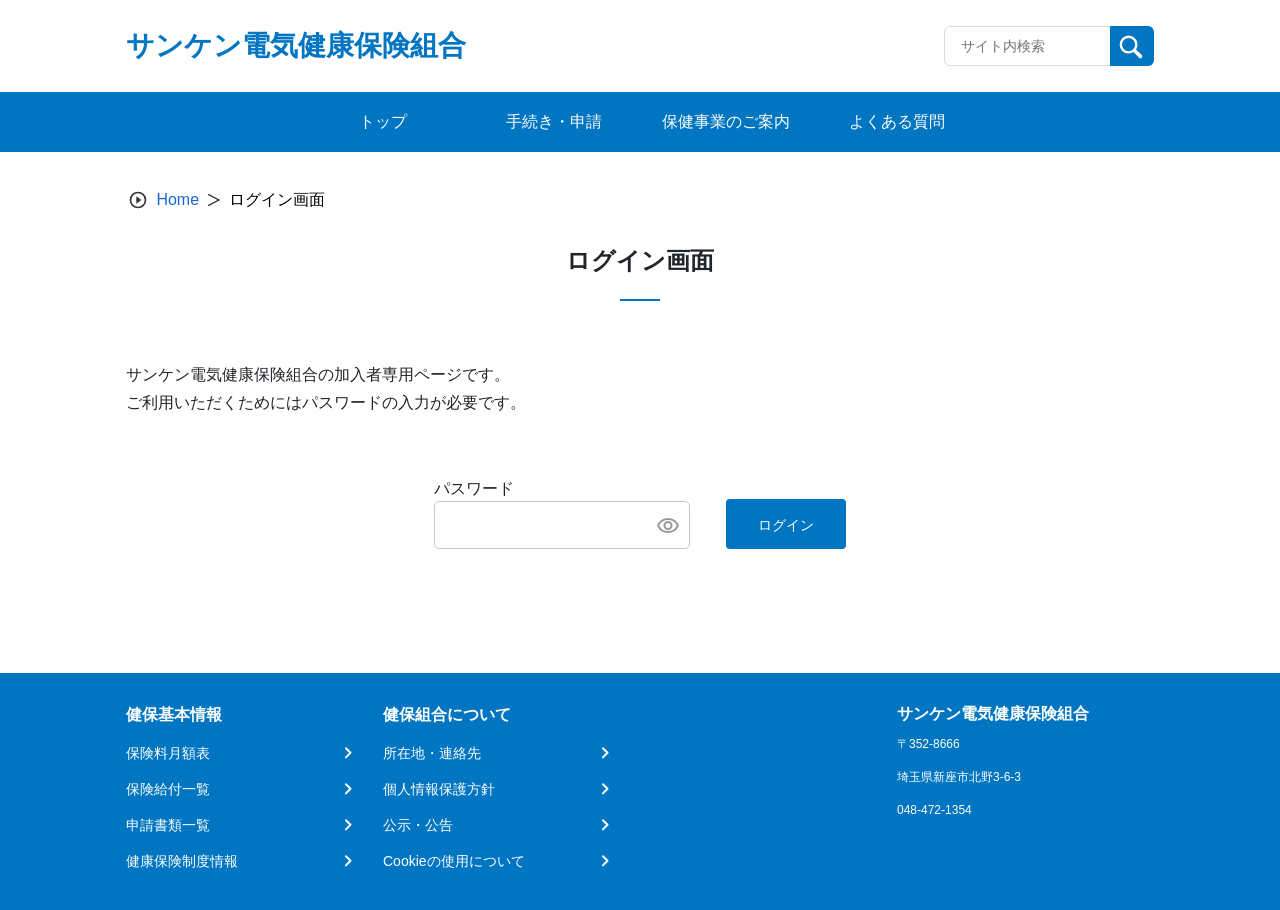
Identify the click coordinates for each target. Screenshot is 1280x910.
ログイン (786, 525)
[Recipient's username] (1027, 46)
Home (177, 199)
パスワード (474, 488)
